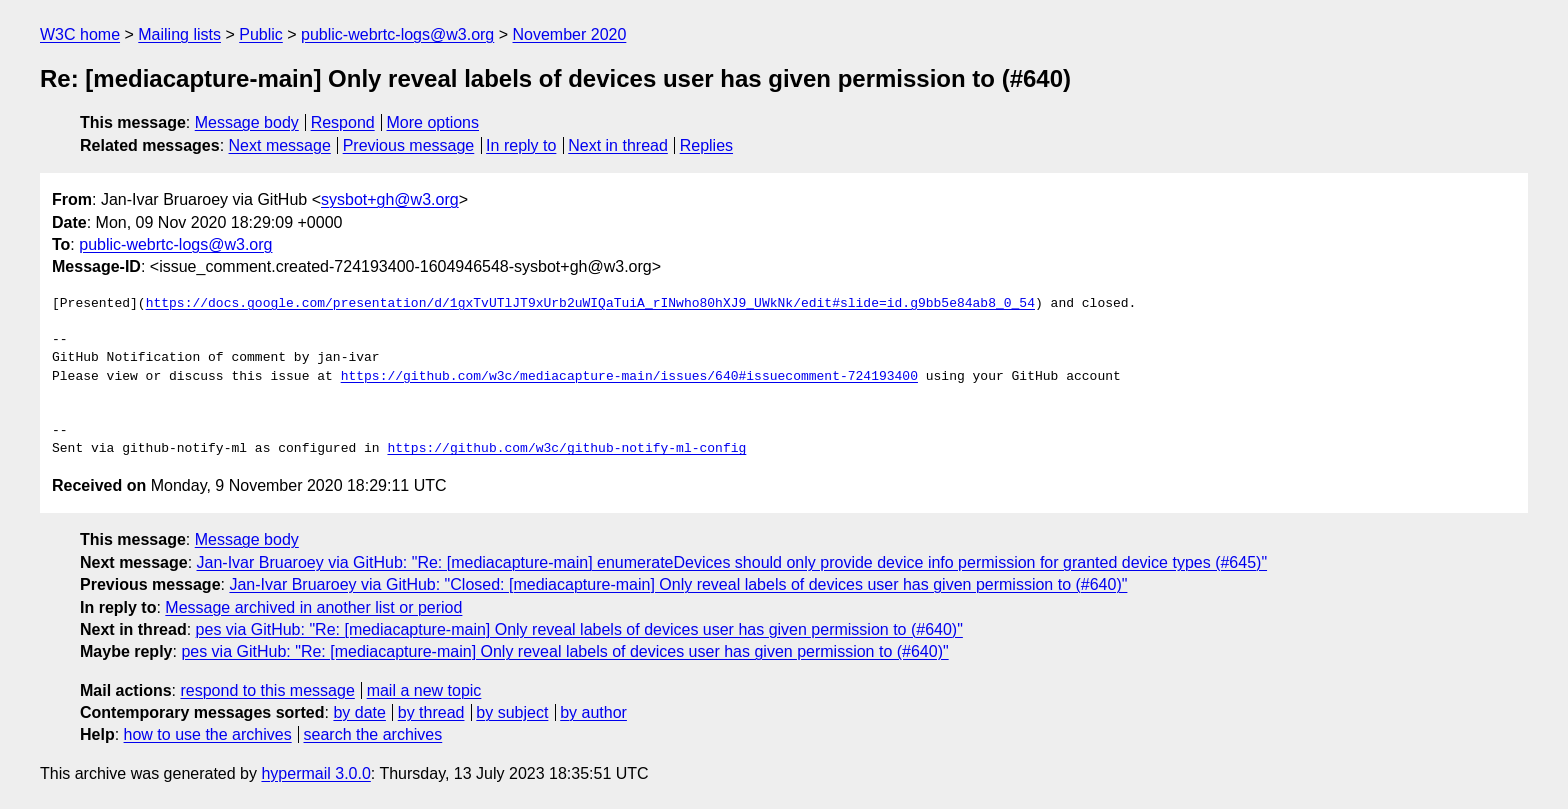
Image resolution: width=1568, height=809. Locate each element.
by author (593, 712)
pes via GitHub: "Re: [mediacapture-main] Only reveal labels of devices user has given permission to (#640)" (579, 629)
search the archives (373, 734)
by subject (512, 712)
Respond (343, 122)
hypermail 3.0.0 (315, 773)
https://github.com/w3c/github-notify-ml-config (566, 449)
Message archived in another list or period (313, 607)
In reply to (521, 145)
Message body (247, 122)
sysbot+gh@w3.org (390, 199)
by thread (431, 712)
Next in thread (618, 145)
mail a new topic (424, 690)
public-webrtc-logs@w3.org (397, 34)
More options (433, 122)
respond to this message (267, 690)
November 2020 (570, 34)
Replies (706, 145)
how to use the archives (208, 734)
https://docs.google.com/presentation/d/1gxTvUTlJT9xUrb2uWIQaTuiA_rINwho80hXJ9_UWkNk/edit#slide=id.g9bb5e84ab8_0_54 (590, 304)
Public (261, 34)
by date (359, 712)
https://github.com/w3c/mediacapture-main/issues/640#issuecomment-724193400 (629, 377)
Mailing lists (179, 34)
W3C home (80, 34)
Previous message (409, 145)
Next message (280, 145)
